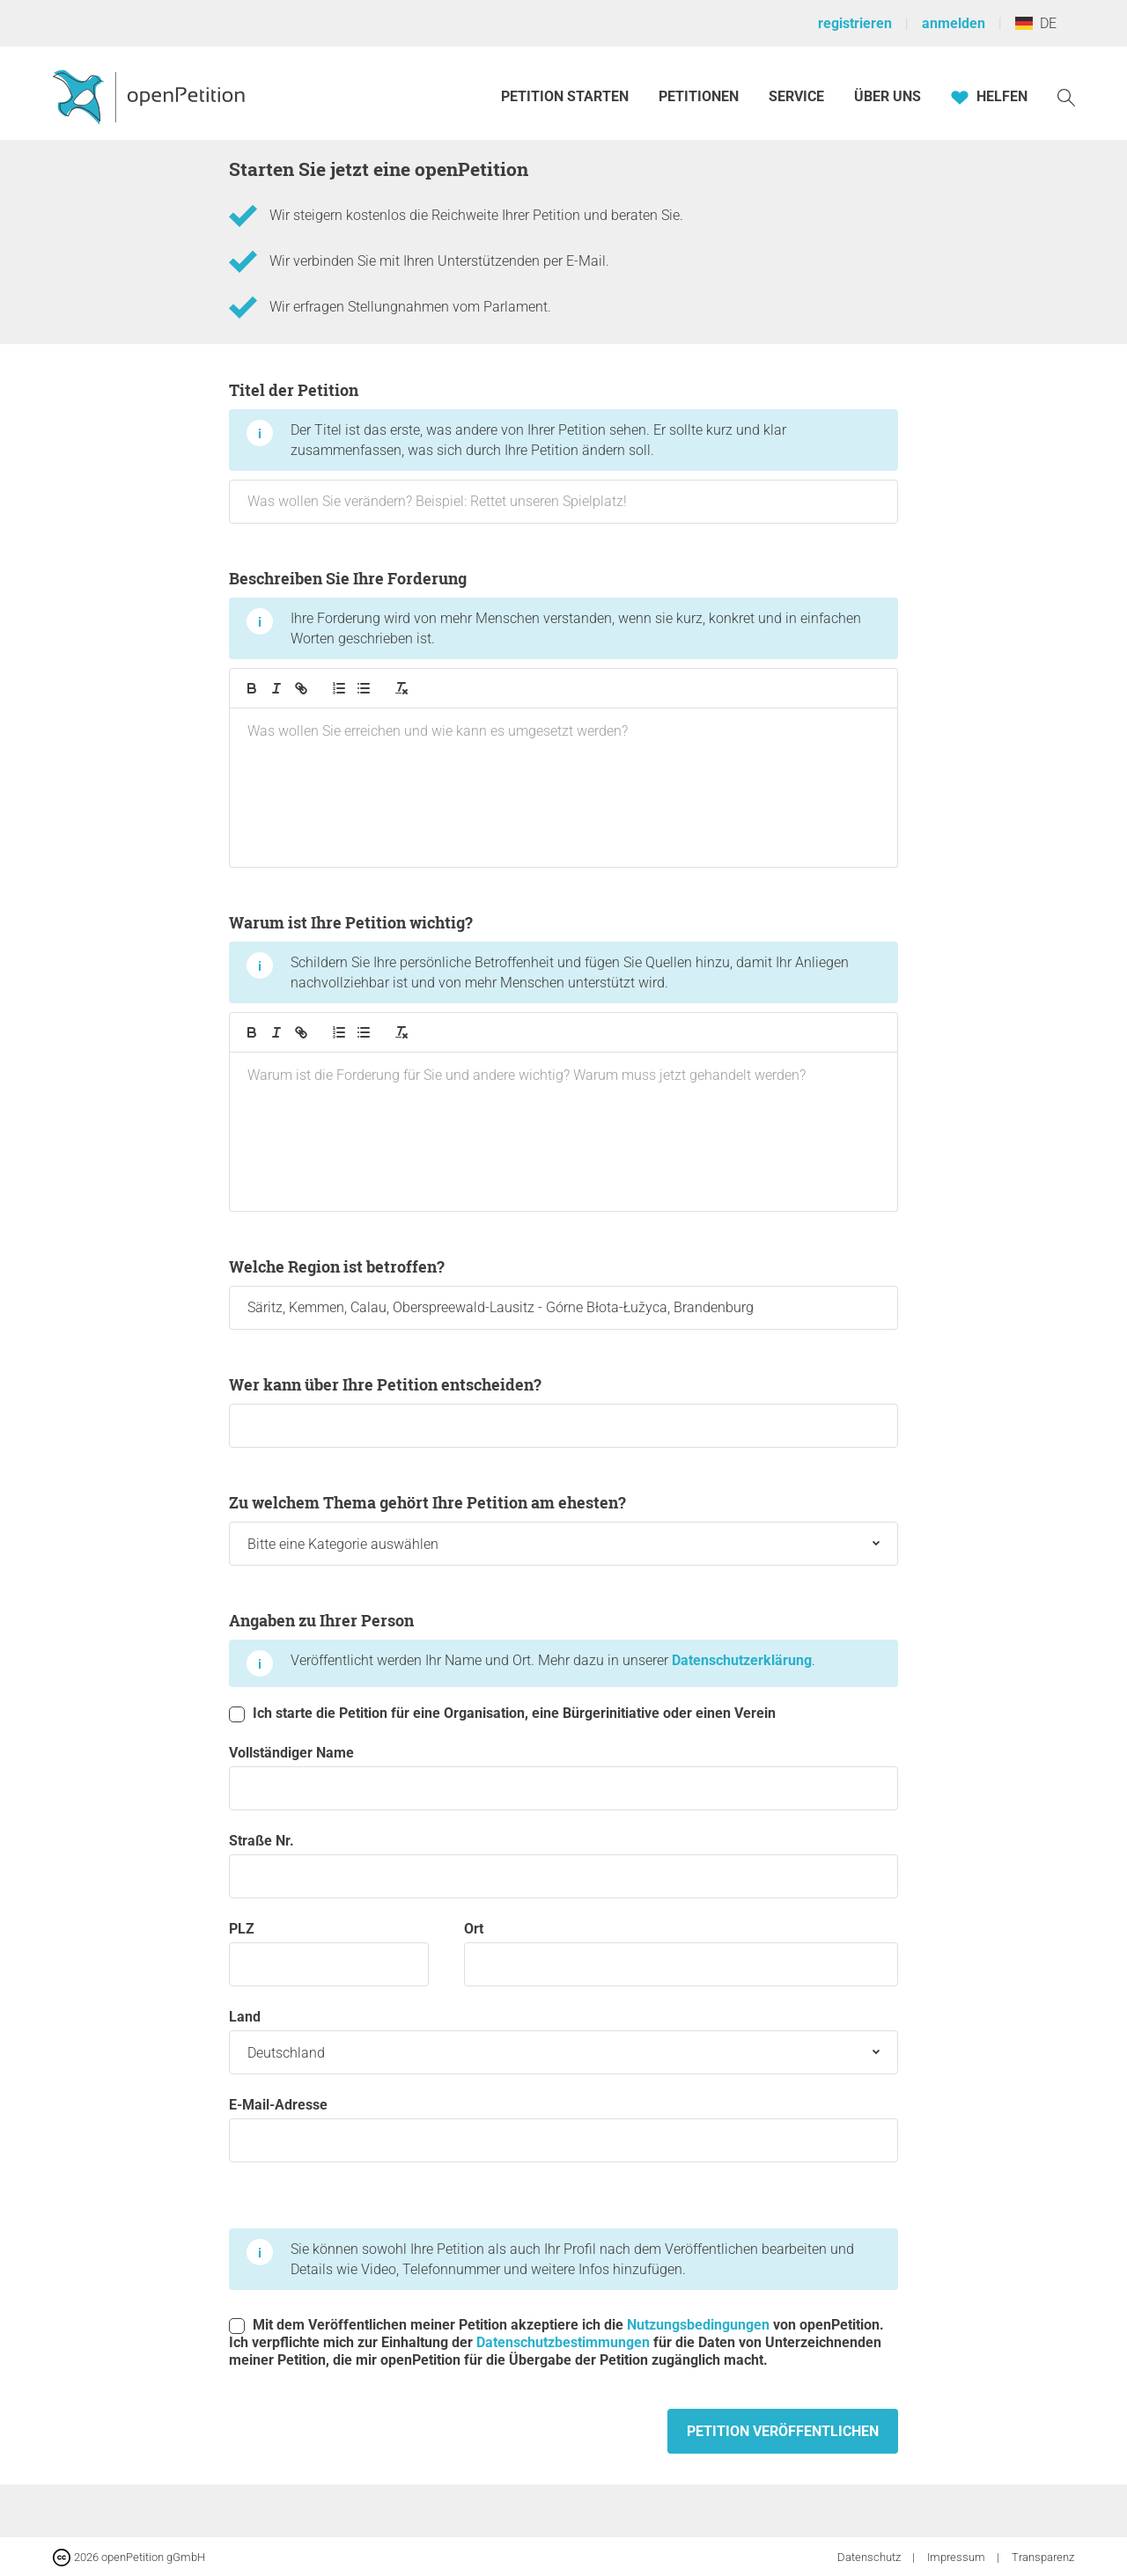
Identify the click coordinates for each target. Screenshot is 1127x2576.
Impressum (957, 2557)
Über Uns (887, 96)
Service (796, 96)
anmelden (953, 23)
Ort (681, 1953)
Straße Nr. (563, 1865)
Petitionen (700, 96)
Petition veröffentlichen (783, 2431)
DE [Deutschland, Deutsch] (1036, 23)
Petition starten (565, 96)
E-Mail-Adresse (563, 2129)
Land (563, 2041)
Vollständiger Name (563, 1777)
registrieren (855, 23)
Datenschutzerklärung (742, 1660)
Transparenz (1043, 2557)
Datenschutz (870, 2557)
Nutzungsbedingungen (698, 2324)
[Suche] (1066, 96)
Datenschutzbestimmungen (563, 2342)
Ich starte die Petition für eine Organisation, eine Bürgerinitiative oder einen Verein (502, 1713)
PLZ (329, 1953)
